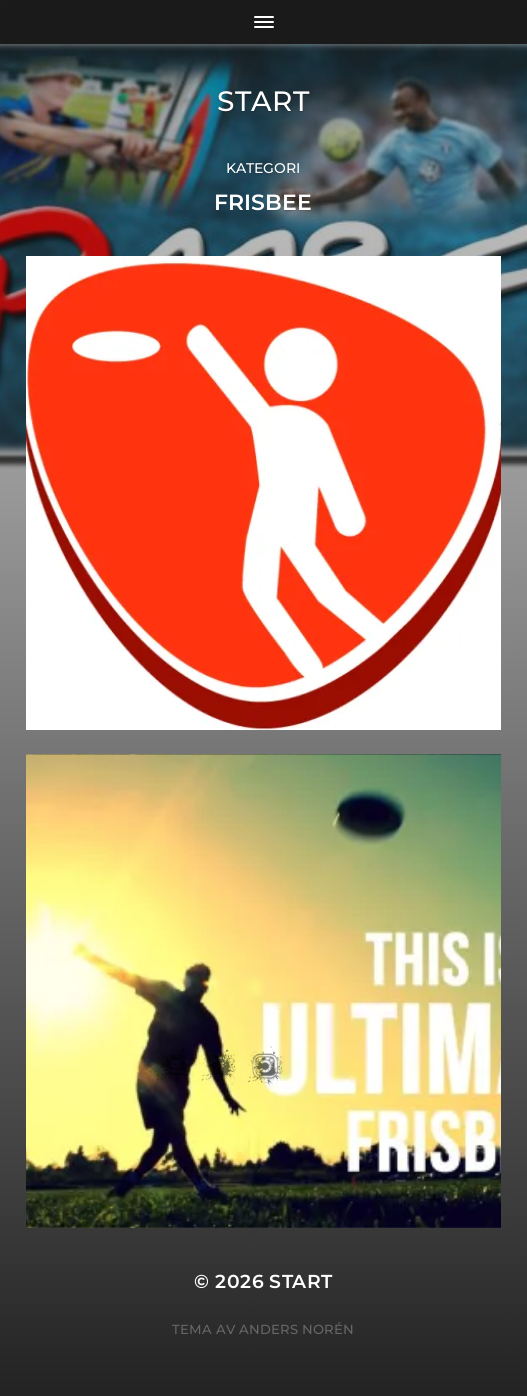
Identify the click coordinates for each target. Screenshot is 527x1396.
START (263, 101)
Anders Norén (296, 1329)
